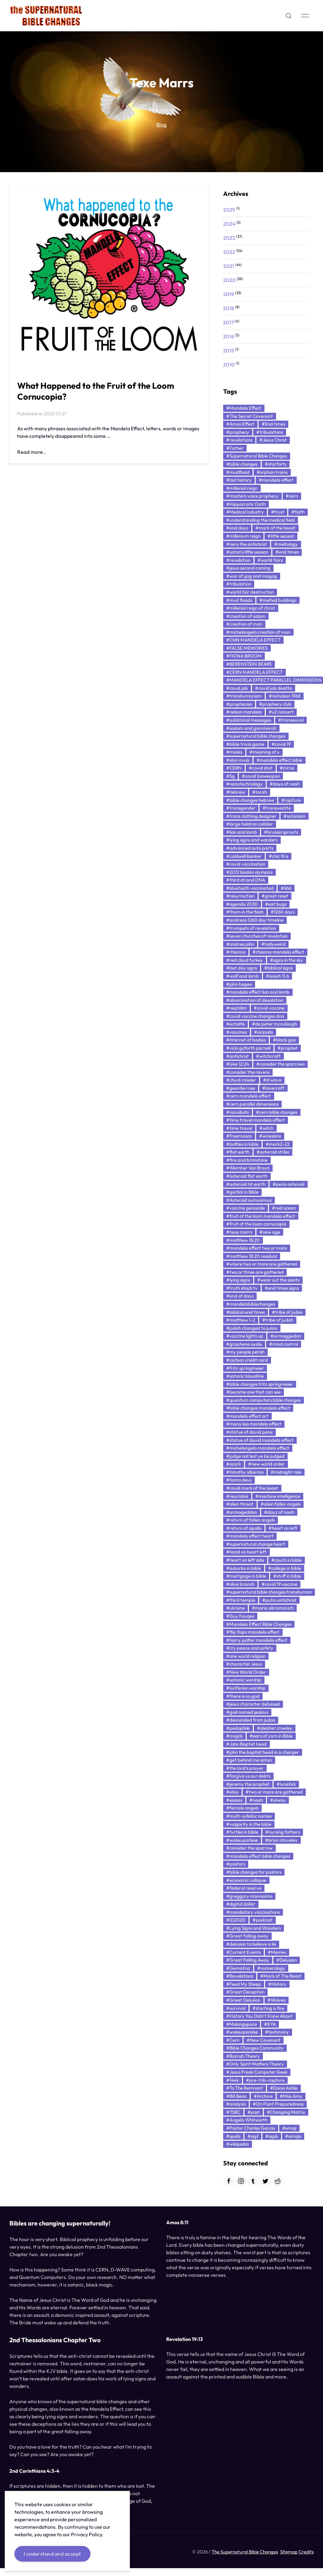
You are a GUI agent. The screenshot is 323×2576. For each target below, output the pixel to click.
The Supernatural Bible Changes (245, 2554)
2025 (229, 210)
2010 (229, 364)
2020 (229, 280)
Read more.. (32, 452)
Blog (161, 124)
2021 (228, 266)
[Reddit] (277, 2181)
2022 (229, 252)
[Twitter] (265, 2181)
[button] (288, 16)
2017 (228, 322)
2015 (228, 350)
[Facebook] (228, 2181)
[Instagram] (241, 2181)
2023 (229, 238)
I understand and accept (52, 2554)
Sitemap (289, 2554)
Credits (306, 2554)
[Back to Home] (46, 15)
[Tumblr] (253, 2181)
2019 (228, 294)
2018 (228, 308)
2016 (228, 336)
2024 (229, 224)
